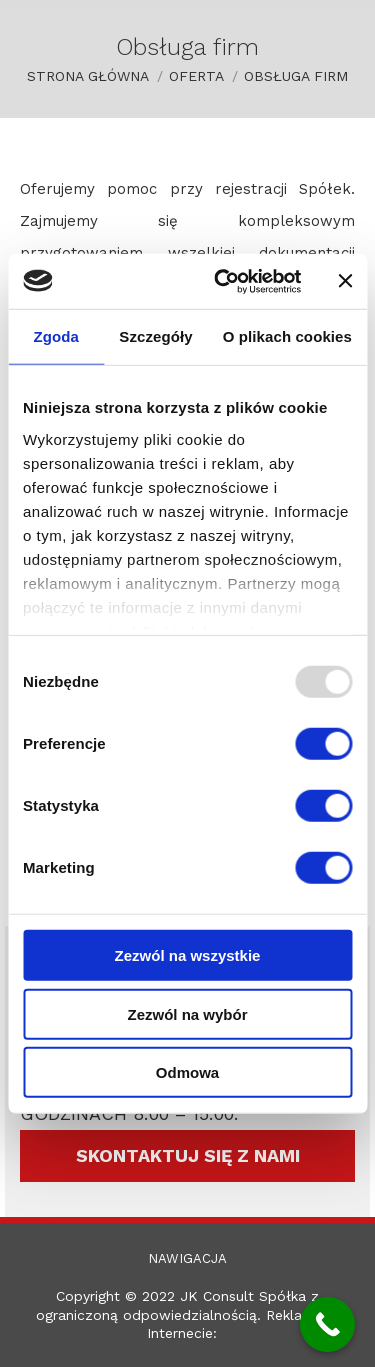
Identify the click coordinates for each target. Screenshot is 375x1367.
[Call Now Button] (327, 1324)
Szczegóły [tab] (155, 336)
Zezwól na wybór (187, 1013)
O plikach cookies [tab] (287, 336)
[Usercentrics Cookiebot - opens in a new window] (223, 281)
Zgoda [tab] (56, 336)
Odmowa (187, 1072)
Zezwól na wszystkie (188, 955)
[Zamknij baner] (345, 281)
